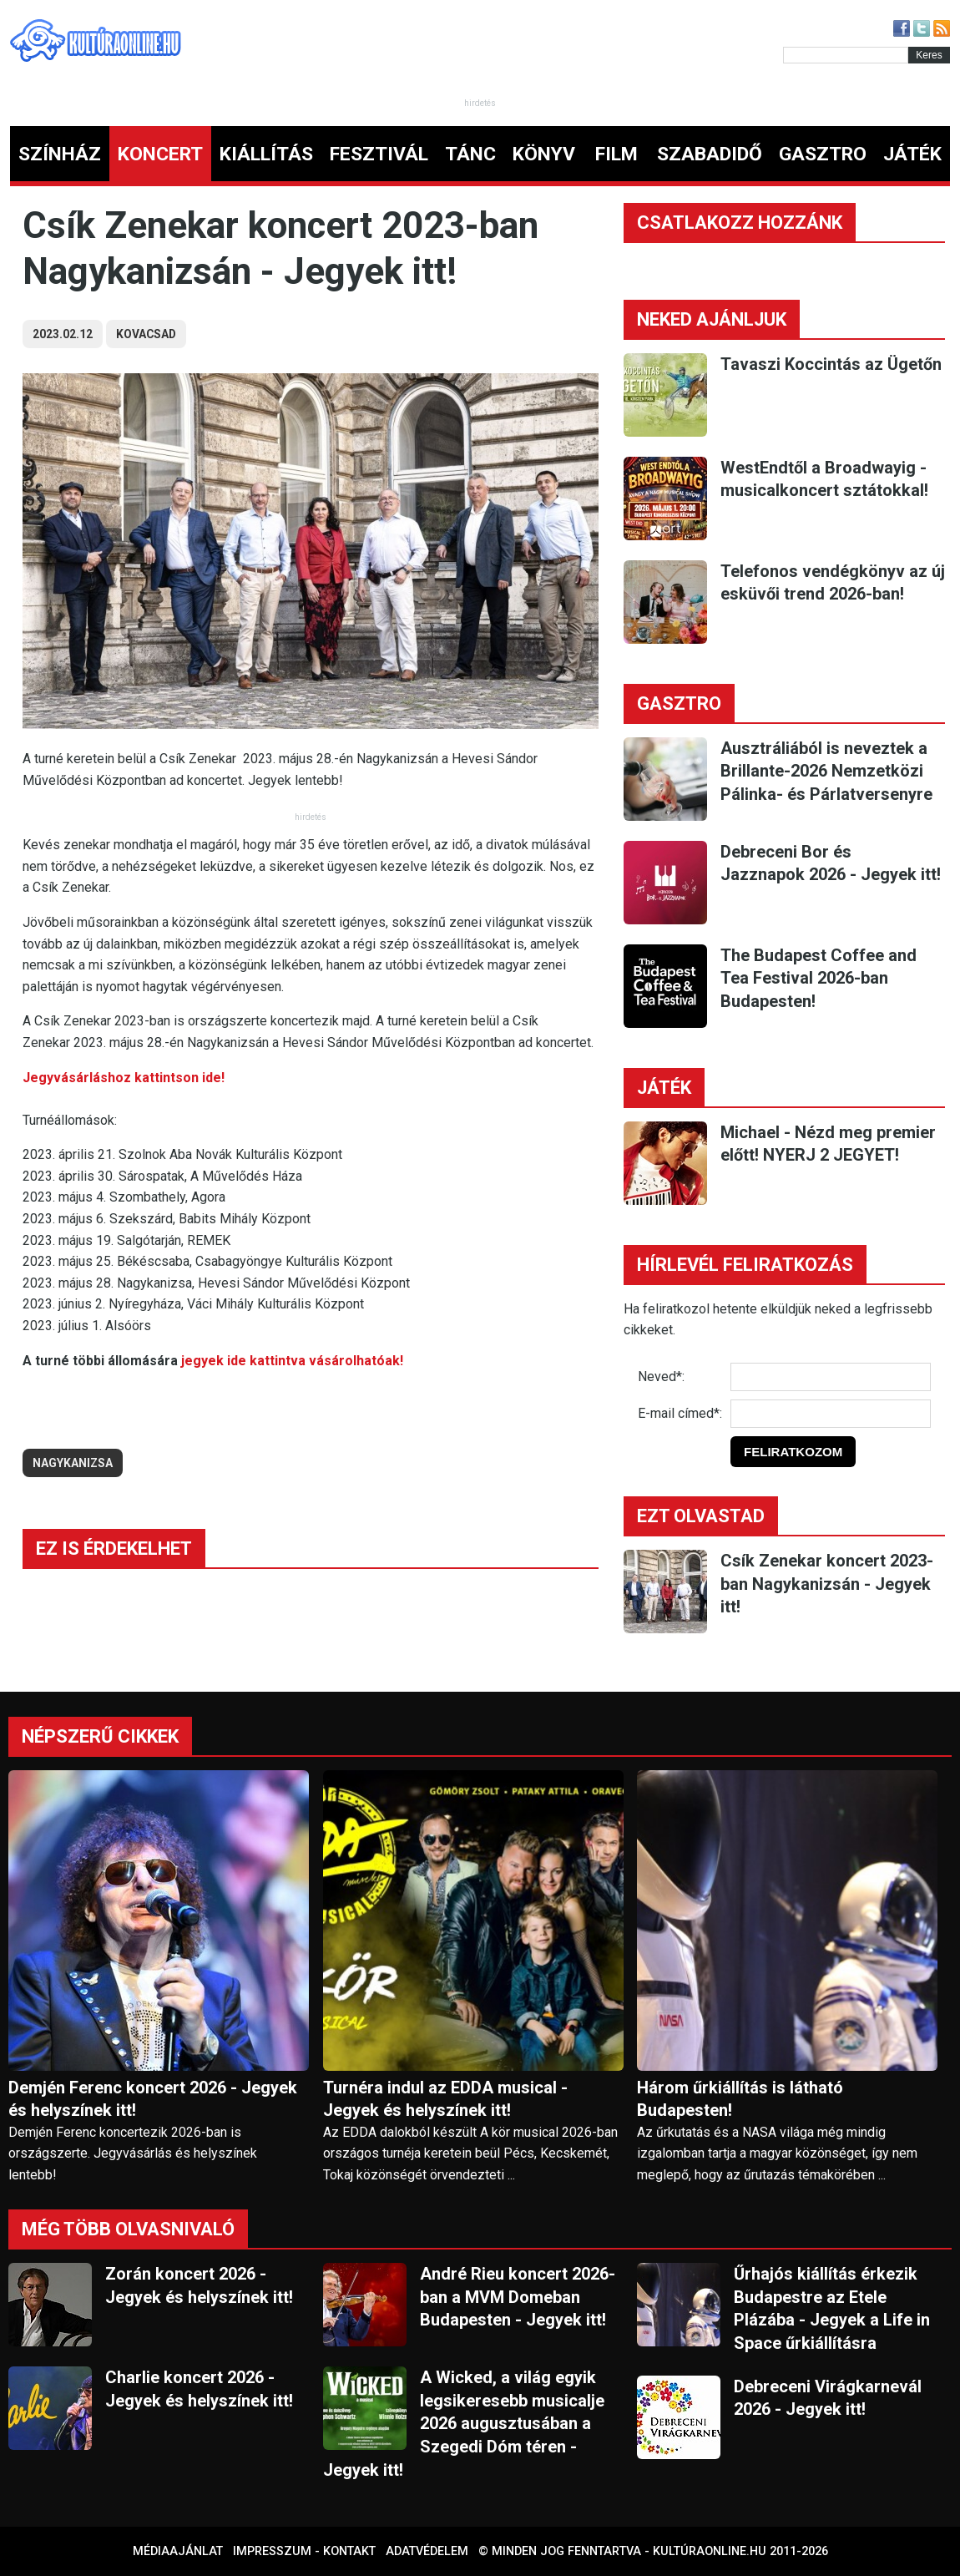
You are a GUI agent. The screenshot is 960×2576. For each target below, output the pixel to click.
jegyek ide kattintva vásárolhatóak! (292, 1361)
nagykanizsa (73, 1463)
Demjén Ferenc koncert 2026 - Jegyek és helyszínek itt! (152, 2099)
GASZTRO (823, 154)
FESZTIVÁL (379, 154)
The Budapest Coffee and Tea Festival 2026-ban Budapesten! (818, 978)
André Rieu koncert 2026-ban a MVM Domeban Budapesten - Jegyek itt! (517, 2297)
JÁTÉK (912, 154)
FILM (616, 154)
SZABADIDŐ (709, 154)
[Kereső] (845, 55)
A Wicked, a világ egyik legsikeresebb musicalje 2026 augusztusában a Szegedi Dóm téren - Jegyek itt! (463, 2423)
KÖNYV (544, 154)
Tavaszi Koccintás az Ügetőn (831, 364)
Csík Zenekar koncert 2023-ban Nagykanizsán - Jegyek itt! (826, 1584)
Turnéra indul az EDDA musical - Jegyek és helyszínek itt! (445, 2099)
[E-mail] (830, 1413)
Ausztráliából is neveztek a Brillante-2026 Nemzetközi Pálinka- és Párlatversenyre (826, 771)
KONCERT (160, 154)
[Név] (830, 1377)
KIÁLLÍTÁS (266, 154)
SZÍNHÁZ (59, 154)
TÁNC (470, 154)
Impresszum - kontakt (304, 2551)
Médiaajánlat (178, 2551)
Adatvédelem (427, 2551)
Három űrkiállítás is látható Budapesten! (740, 2099)
